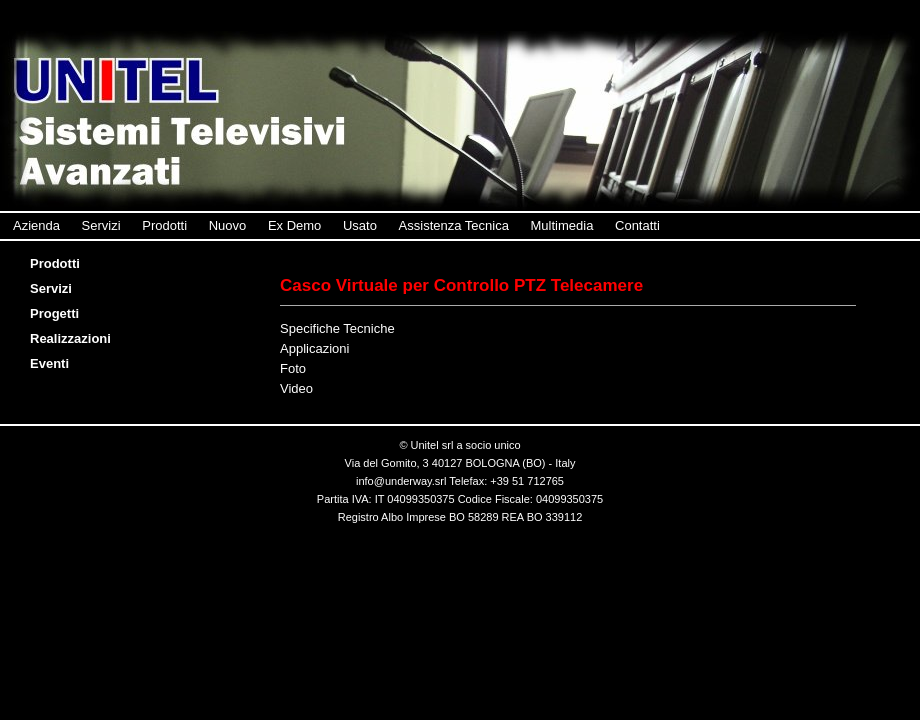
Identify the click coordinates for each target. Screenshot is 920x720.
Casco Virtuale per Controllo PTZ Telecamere (461, 285)
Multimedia (562, 225)
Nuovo (228, 225)
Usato (360, 225)
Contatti (637, 225)
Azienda (36, 225)
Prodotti (164, 225)
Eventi (54, 363)
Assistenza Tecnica (454, 225)
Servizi (101, 225)
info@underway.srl (401, 481)
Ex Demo (294, 225)
